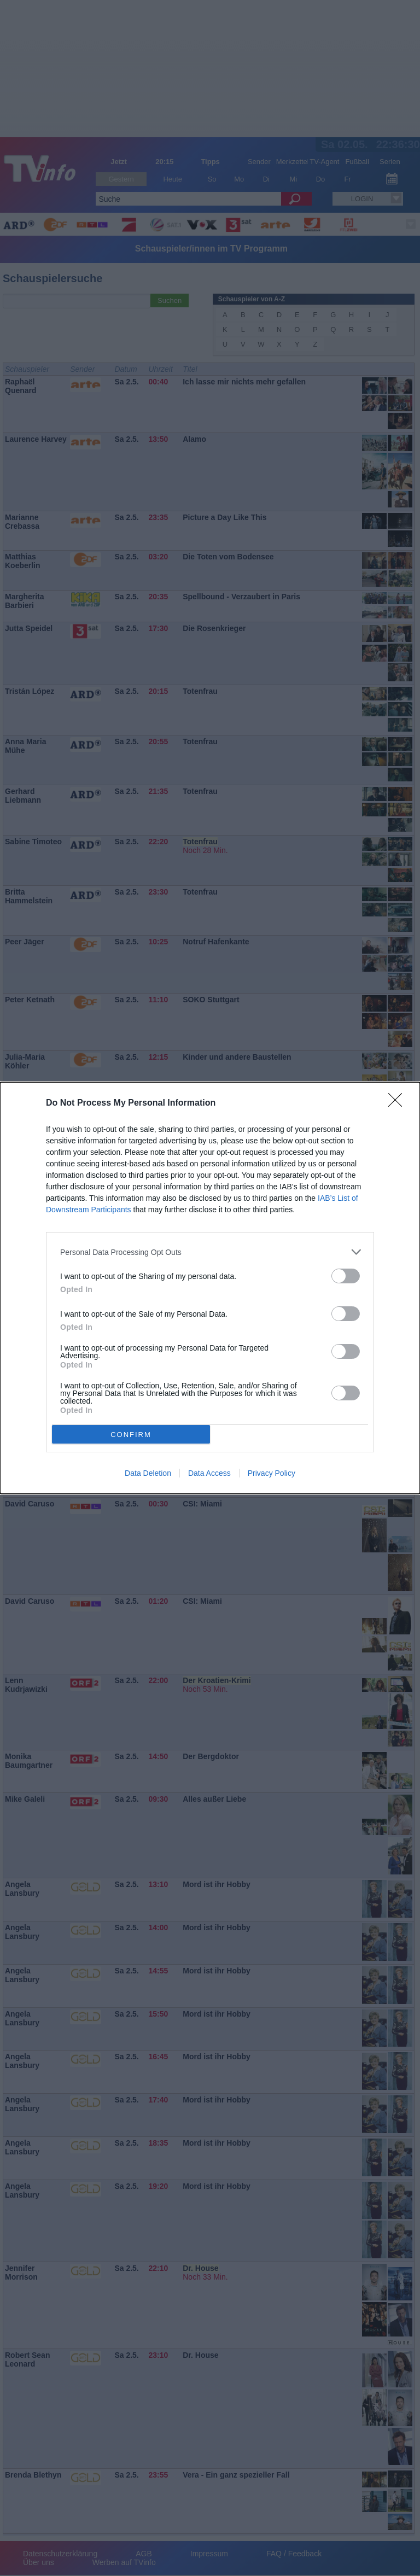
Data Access (209, 1473)
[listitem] (210, 1252)
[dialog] (210, 1288)
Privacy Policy (271, 1473)
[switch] (345, 1276)
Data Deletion (148, 1473)
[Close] (398, 1103)
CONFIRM (130, 1434)
